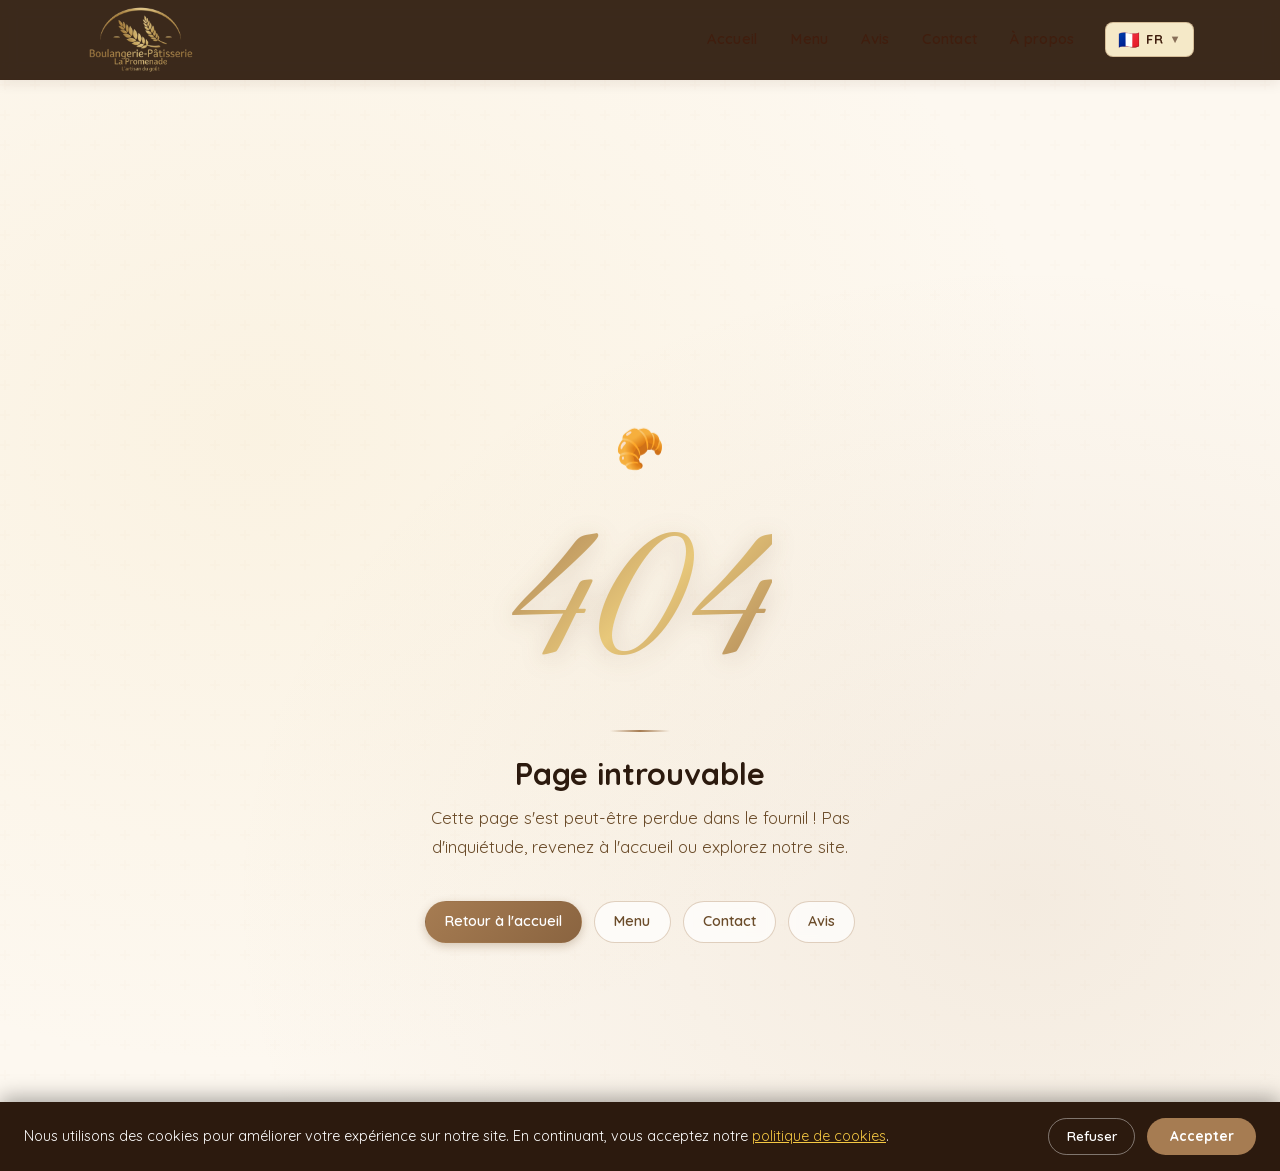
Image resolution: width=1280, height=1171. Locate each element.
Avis (875, 38)
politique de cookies (819, 1136)
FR (1149, 39)
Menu (809, 38)
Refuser (1092, 1135)
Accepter (1202, 1135)
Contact (949, 38)
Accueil (732, 38)
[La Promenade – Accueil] (140, 40)
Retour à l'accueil (503, 921)
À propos (1042, 38)
